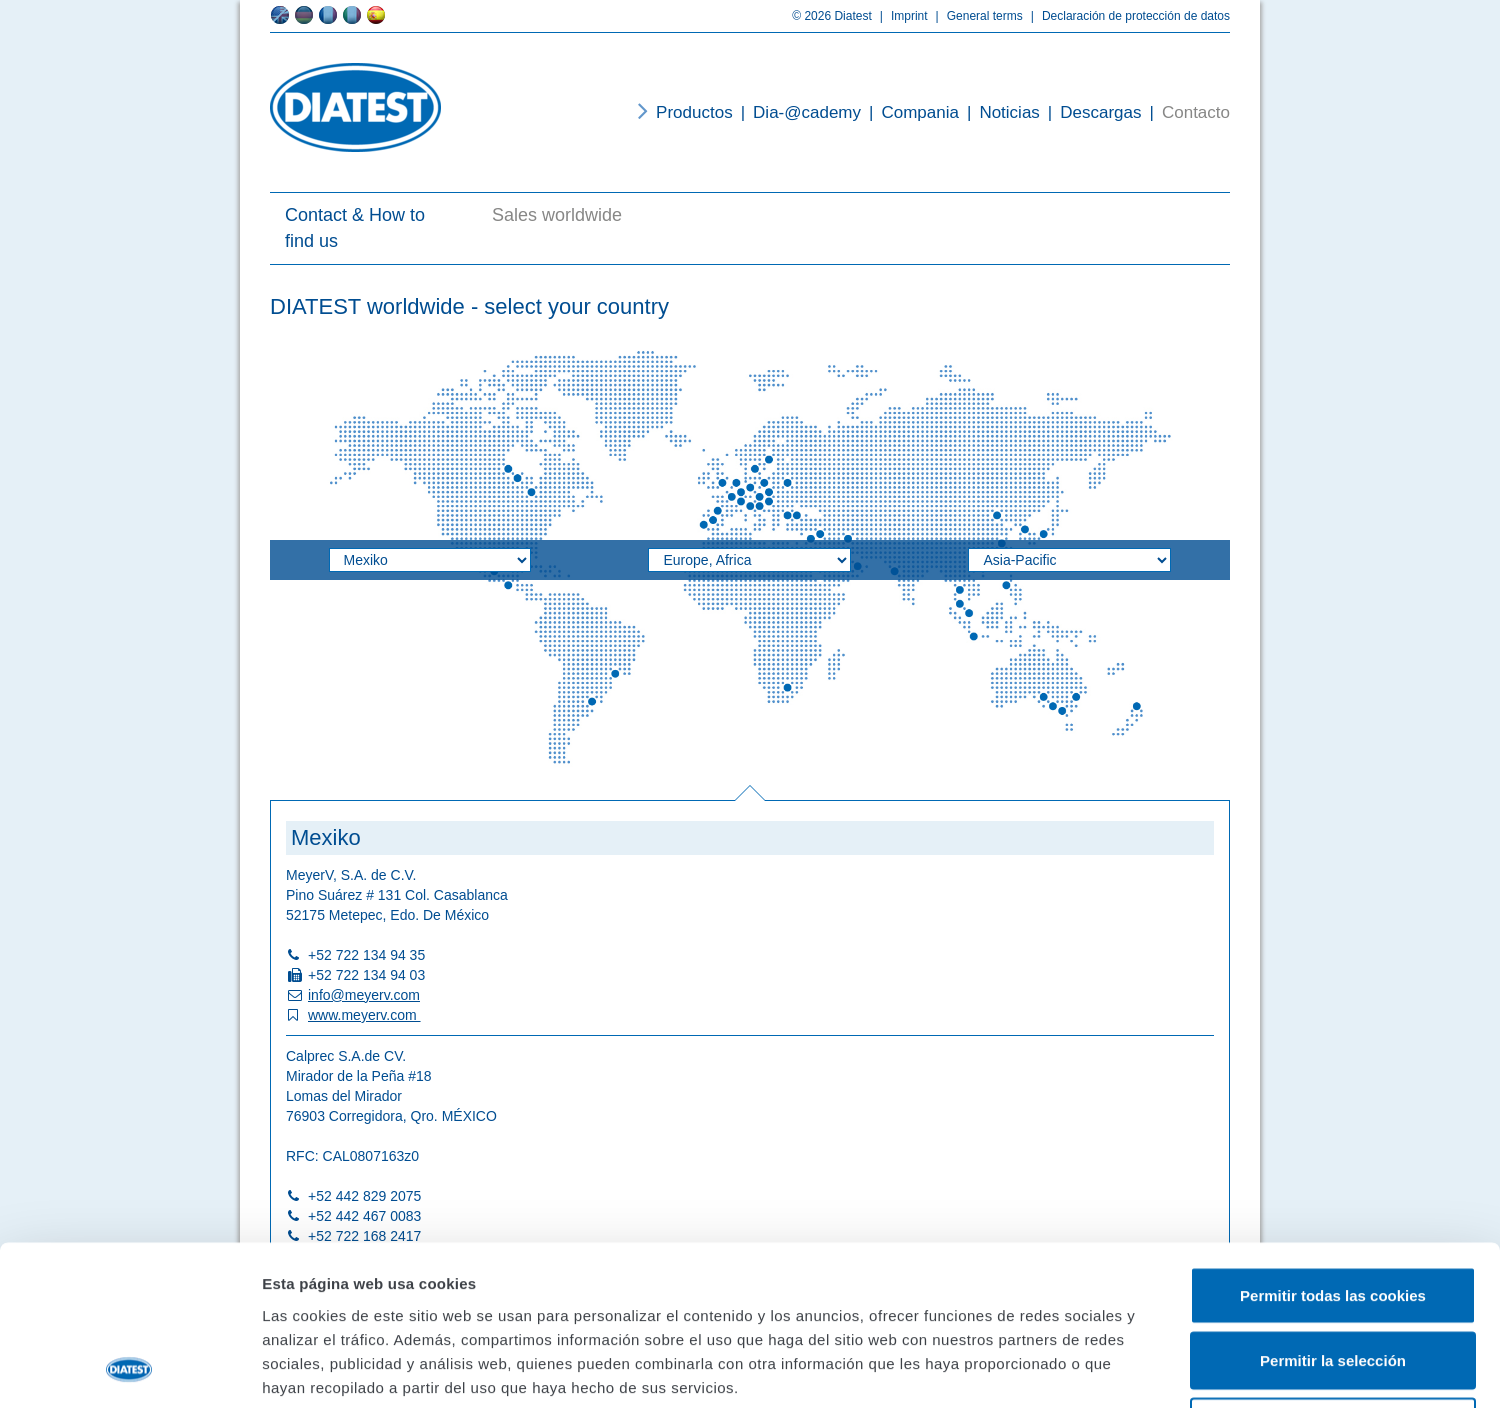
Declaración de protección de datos (1126, 16)
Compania (910, 112)
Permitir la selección (1333, 1211)
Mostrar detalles (1074, 1368)
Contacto (1186, 112)
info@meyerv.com (364, 995)
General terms (975, 16)
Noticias (999, 112)
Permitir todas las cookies (1333, 1145)
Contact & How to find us (355, 228)
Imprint (900, 16)
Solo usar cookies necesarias (1333, 1276)
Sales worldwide (557, 215)
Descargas (1091, 112)
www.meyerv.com (364, 1015)
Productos (694, 112)
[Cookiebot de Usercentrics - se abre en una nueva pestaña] (129, 1369)
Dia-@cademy (797, 112)
